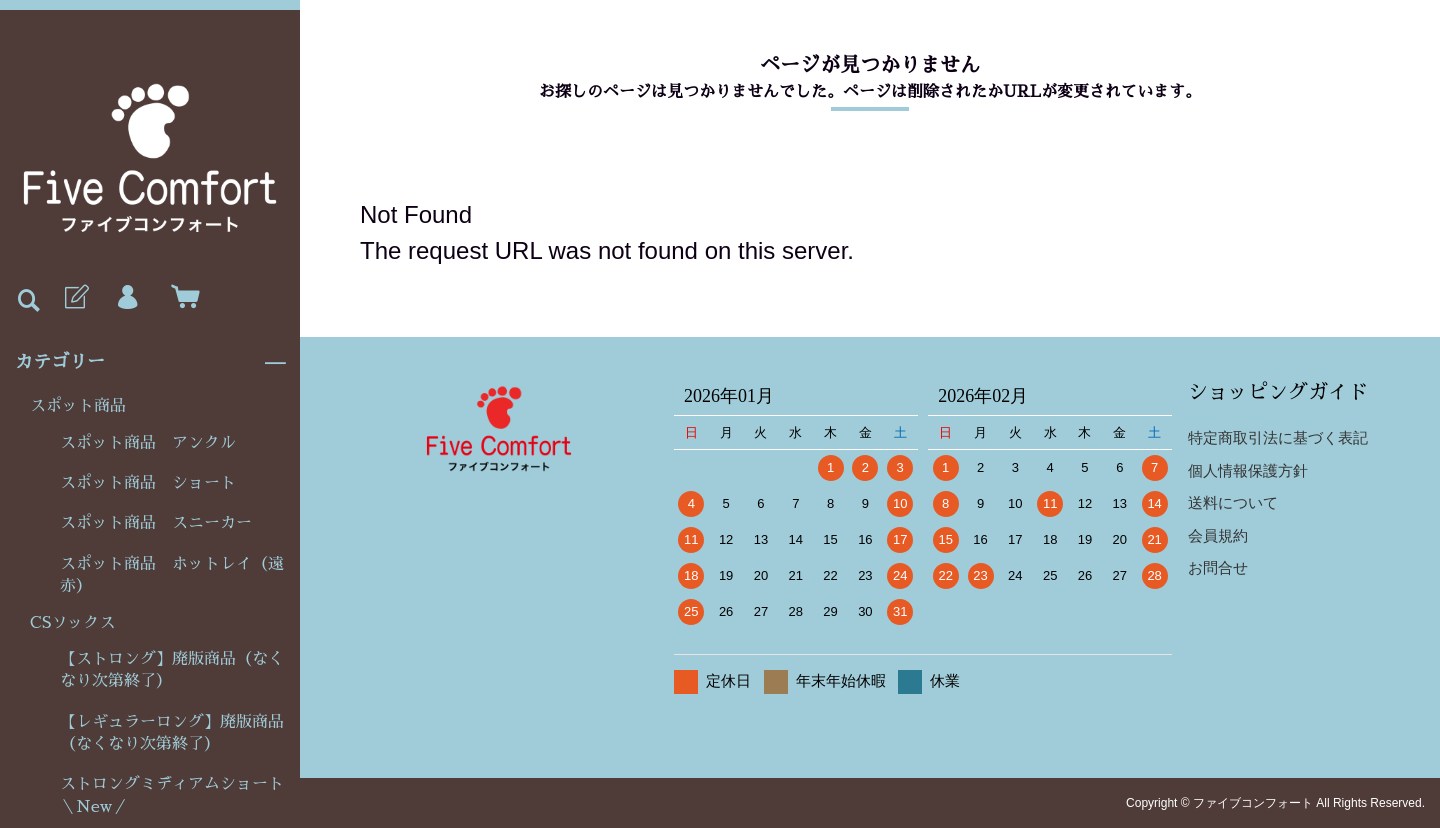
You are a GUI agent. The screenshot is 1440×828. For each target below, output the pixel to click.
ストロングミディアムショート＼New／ (172, 795)
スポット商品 (78, 406)
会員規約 (1218, 535)
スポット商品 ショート (148, 483)
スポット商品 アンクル (148, 443)
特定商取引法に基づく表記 (1278, 437)
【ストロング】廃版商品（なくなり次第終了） (172, 670)
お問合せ (1218, 567)
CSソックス (72, 623)
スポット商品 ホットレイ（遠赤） (172, 575)
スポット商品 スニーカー (156, 523)
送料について (1233, 502)
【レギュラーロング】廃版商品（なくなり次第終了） (172, 733)
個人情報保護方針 (1248, 470)
